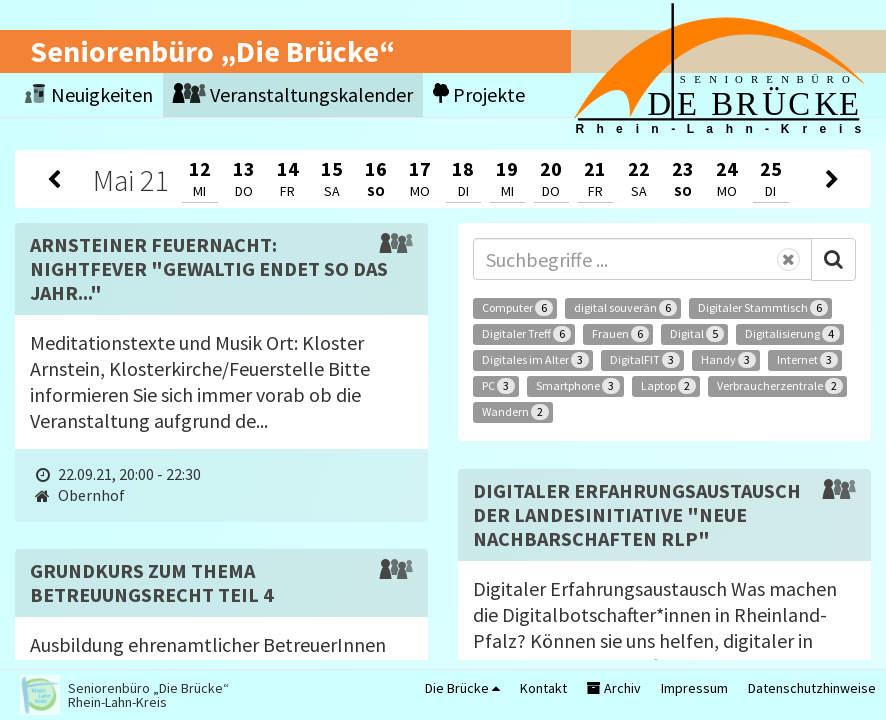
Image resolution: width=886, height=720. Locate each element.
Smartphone (578, 386)
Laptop (668, 386)
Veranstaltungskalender (293, 94)
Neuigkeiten (89, 94)
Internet (807, 360)
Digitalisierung (792, 334)
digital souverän (625, 308)
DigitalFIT (645, 360)
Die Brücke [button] (462, 688)
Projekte (479, 94)
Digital (697, 334)
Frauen (620, 334)
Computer (517, 308)
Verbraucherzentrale (780, 386)
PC (498, 386)
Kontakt (543, 688)
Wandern (515, 412)
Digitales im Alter (535, 360)
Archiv (614, 688)
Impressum (694, 688)
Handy (728, 360)
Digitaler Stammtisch (763, 308)
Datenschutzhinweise (812, 688)
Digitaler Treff (526, 334)
